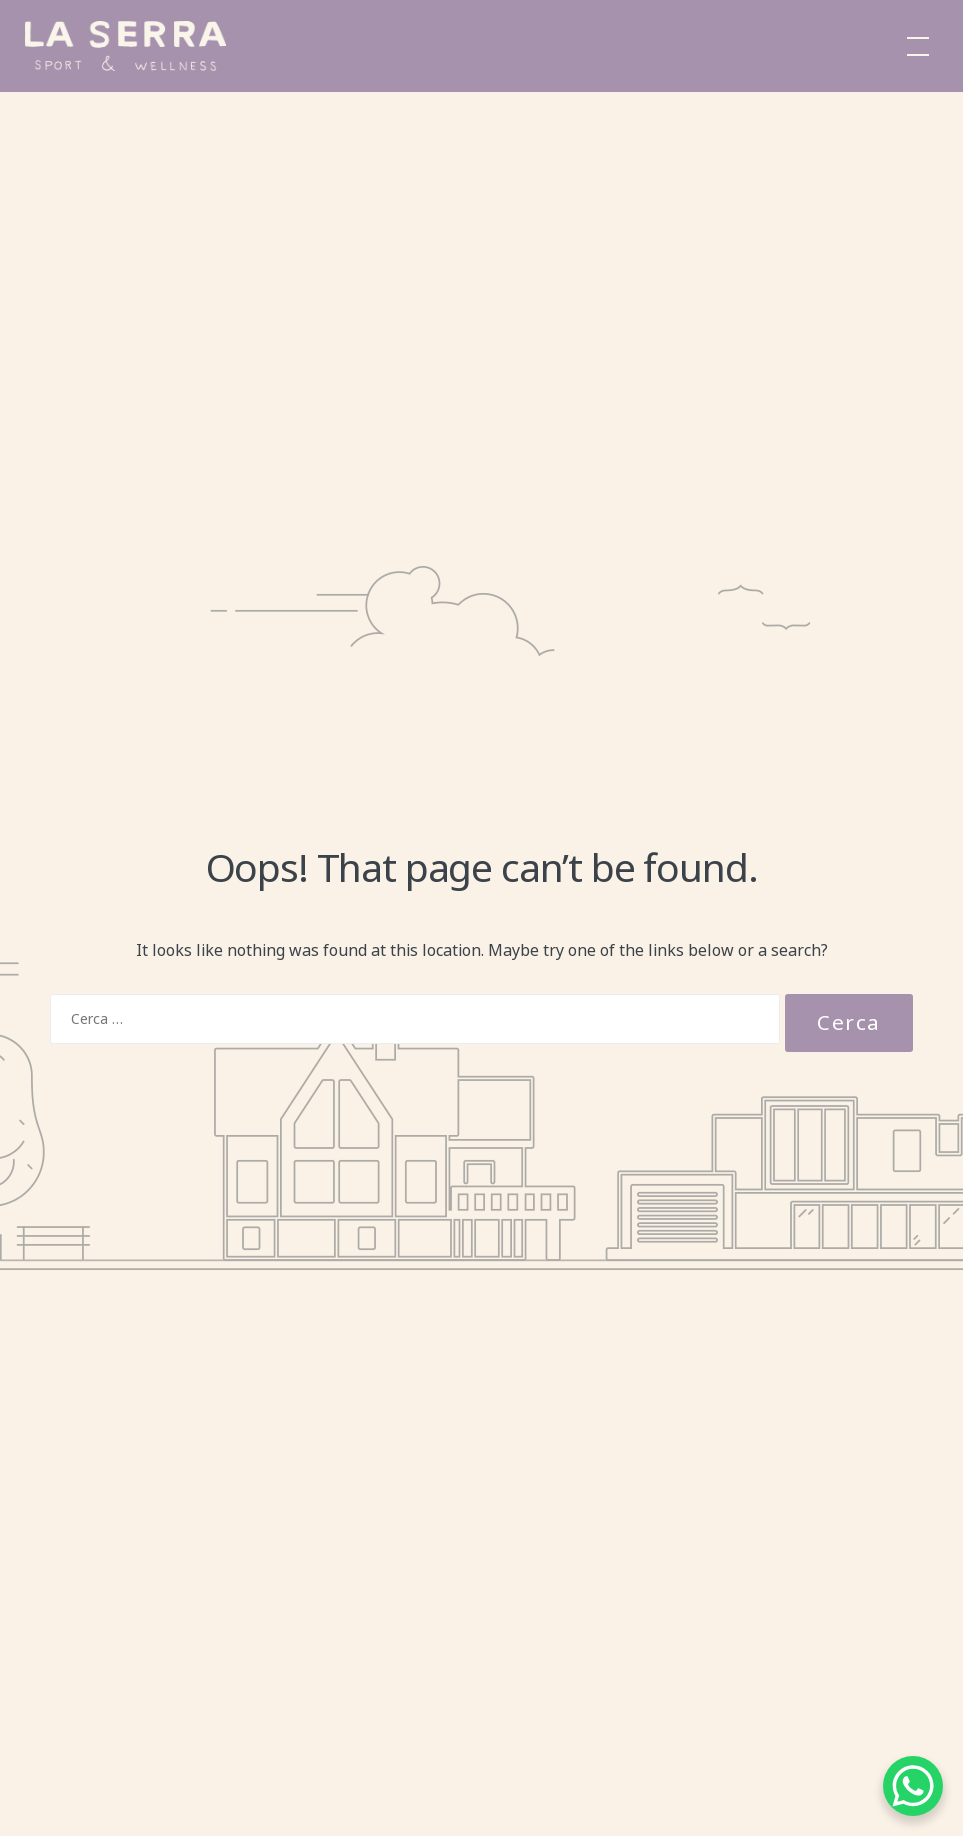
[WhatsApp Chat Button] (913, 1786)
